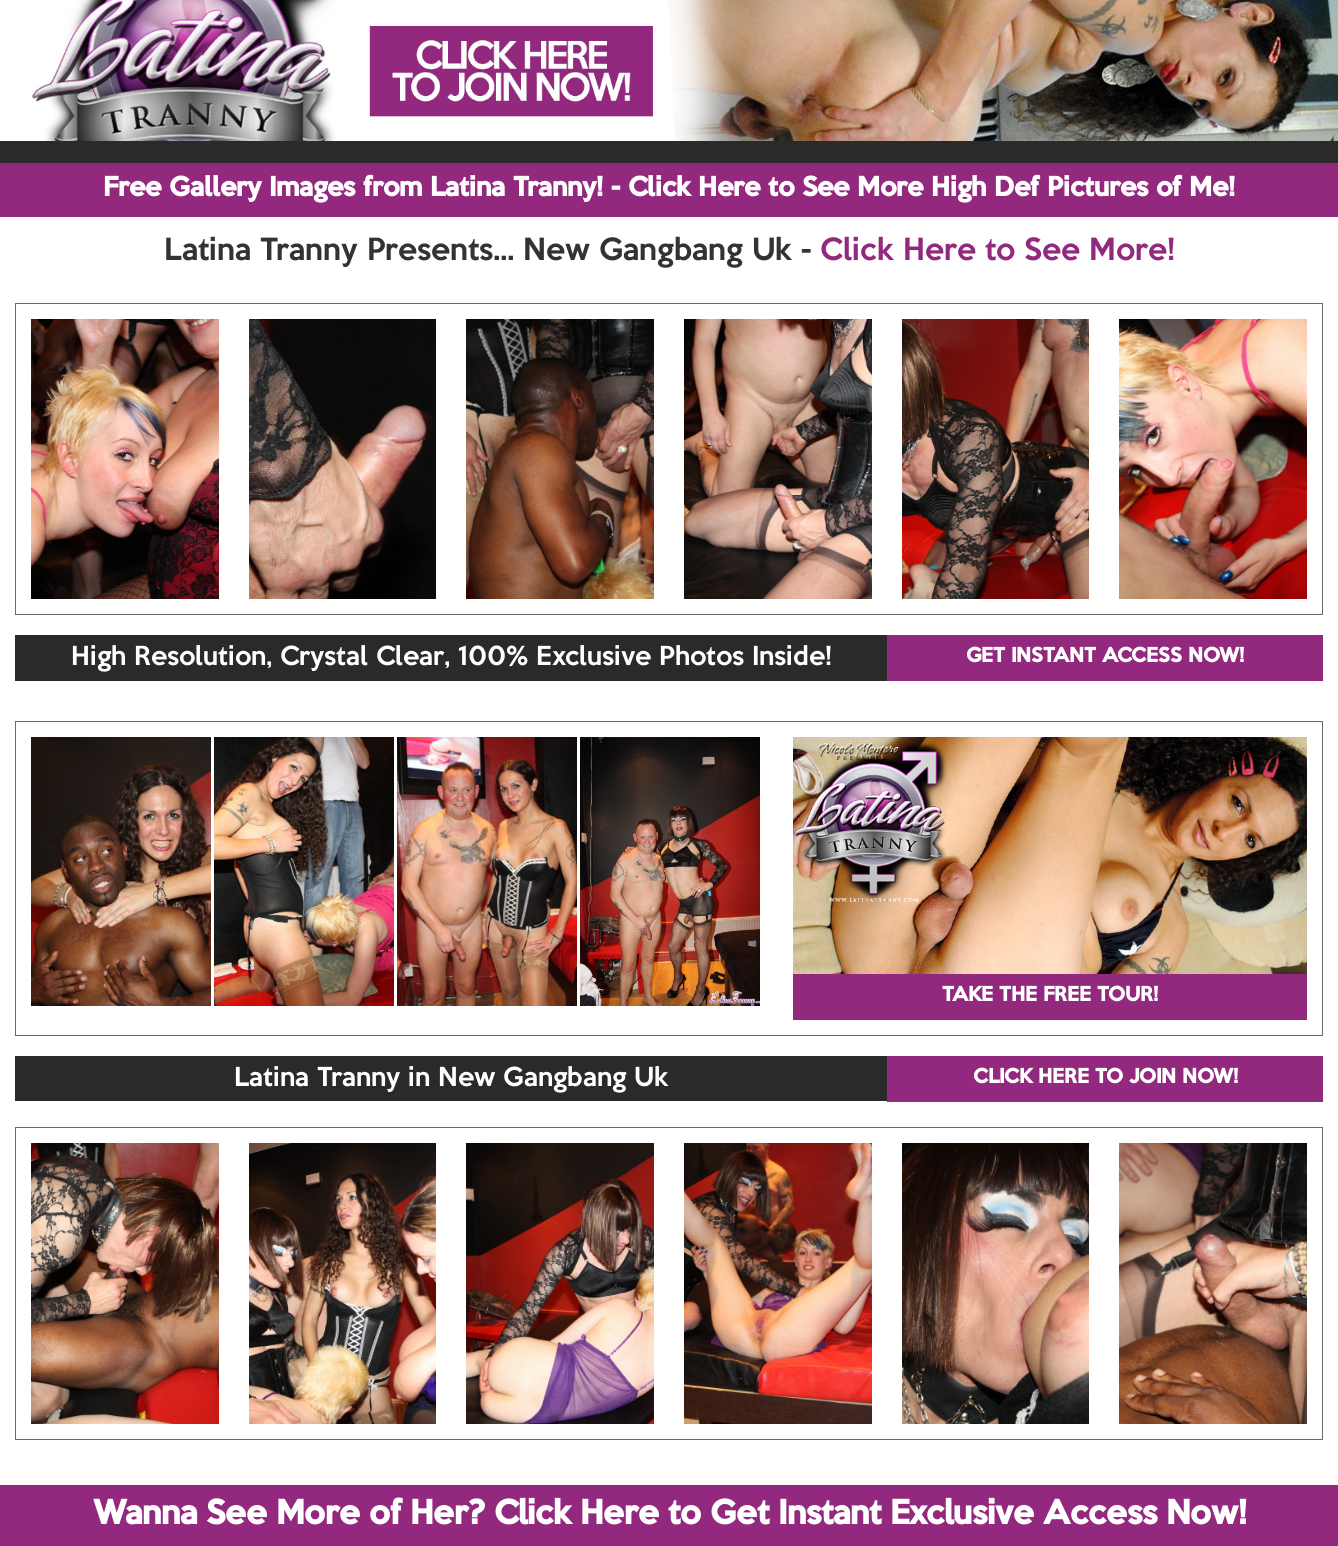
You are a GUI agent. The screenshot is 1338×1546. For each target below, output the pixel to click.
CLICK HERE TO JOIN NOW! (1105, 1078)
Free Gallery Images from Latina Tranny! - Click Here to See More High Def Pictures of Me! (669, 189)
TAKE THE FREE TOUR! (1050, 996)
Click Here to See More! (997, 252)
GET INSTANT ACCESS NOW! (1105, 657)
